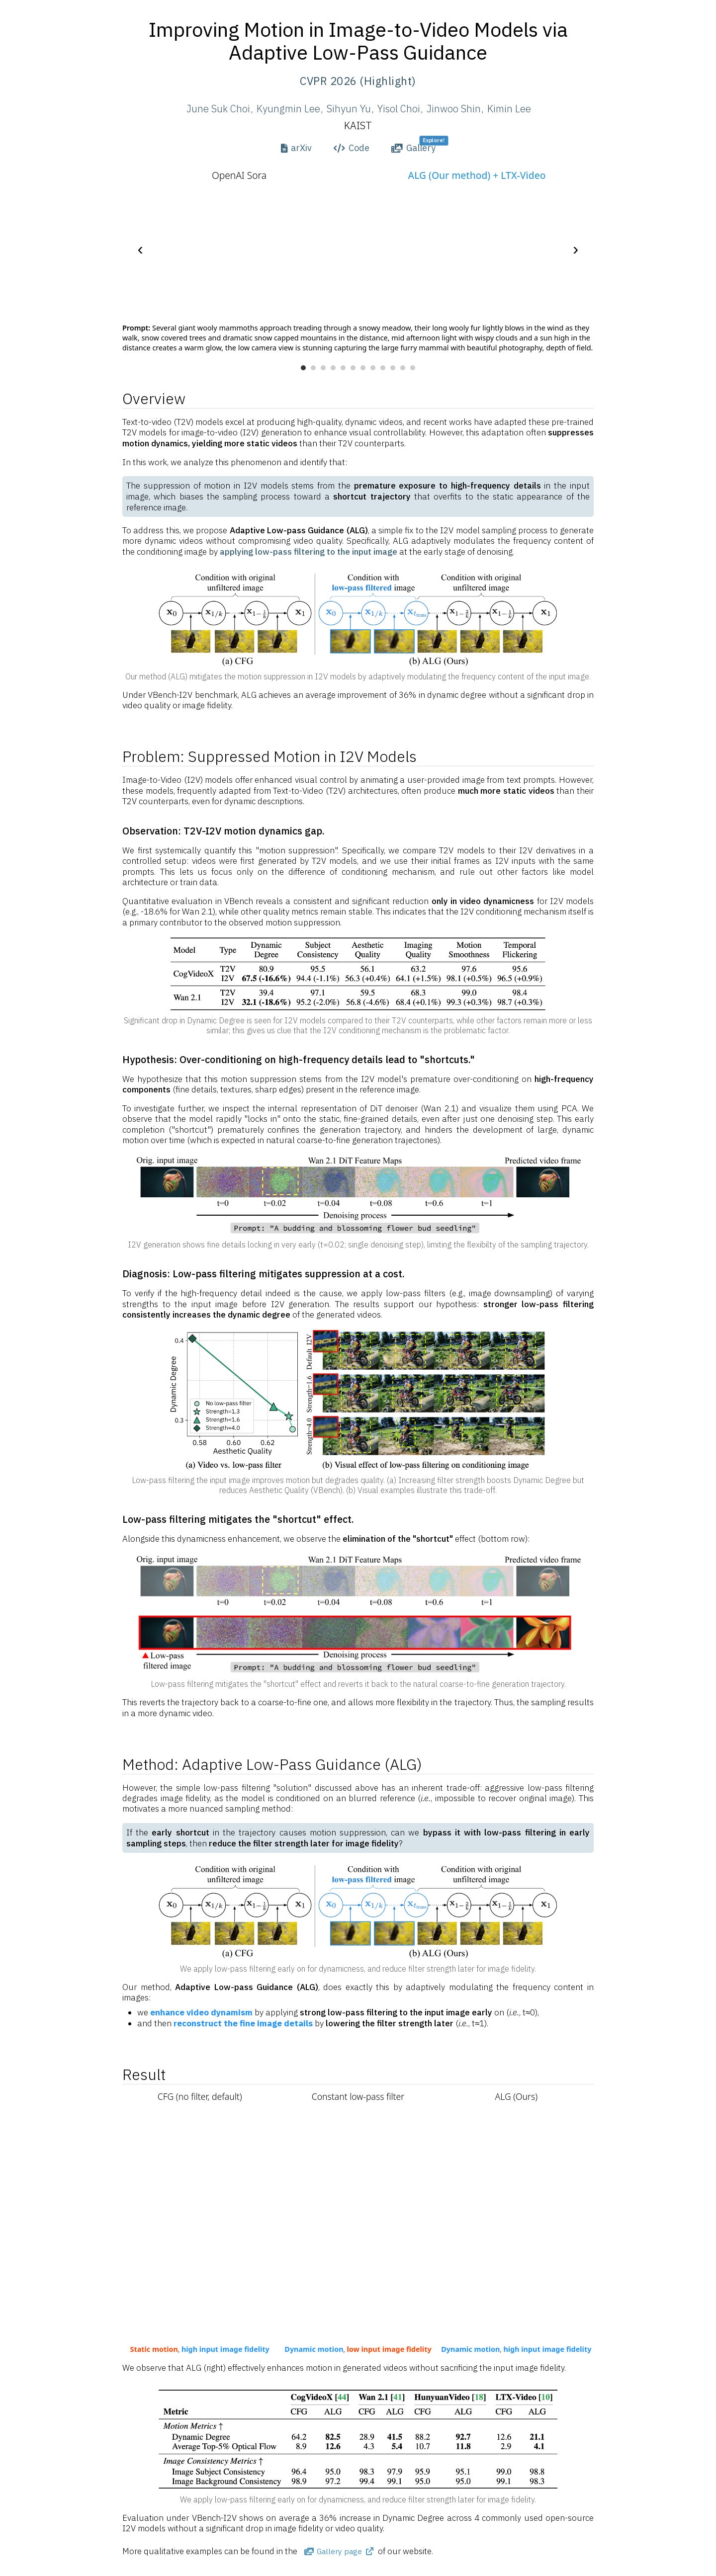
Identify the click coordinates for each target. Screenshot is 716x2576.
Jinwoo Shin (454, 108)
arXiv (296, 148)
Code (351, 148)
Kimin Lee (509, 108)
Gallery (413, 148)
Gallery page (338, 2551)
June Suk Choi (218, 108)
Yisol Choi (398, 108)
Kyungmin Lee (288, 108)
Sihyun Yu (349, 108)
